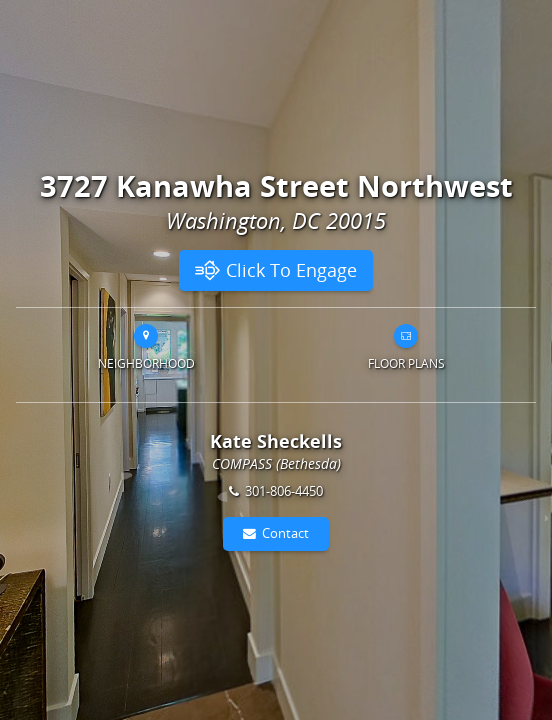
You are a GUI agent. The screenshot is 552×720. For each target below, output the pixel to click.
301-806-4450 (284, 491)
